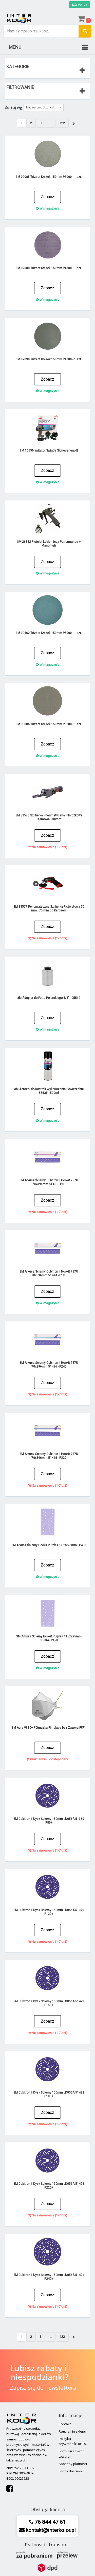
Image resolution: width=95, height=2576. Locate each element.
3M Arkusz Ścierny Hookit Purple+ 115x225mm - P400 (48, 1545)
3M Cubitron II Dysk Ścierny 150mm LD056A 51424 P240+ (48, 2277)
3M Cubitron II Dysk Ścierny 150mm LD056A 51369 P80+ (48, 1820)
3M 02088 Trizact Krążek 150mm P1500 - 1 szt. (49, 268)
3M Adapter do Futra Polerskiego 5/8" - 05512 (48, 998)
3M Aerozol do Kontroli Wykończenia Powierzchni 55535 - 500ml (49, 1091)
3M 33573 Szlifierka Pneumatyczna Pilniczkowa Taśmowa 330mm (48, 817)
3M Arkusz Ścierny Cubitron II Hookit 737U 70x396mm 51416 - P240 (49, 1364)
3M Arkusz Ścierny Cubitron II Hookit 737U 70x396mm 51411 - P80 (49, 1182)
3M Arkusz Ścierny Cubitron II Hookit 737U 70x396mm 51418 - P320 (49, 1456)
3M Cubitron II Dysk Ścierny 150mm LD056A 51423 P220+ (48, 2185)
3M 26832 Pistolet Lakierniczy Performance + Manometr (49, 543)
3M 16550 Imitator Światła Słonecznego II (49, 450)
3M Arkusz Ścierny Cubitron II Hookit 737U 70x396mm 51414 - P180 (49, 1273)
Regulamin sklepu (72, 2431)
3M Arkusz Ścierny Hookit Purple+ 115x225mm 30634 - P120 (49, 1638)
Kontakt (65, 2424)
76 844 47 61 (49, 2522)
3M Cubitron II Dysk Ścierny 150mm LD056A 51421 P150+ (48, 2003)
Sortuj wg (13, 107)
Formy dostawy (70, 2471)
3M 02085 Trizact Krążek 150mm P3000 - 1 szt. (49, 177)
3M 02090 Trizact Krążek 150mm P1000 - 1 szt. (49, 359)
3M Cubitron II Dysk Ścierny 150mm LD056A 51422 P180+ (48, 2094)
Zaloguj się (79, 4)
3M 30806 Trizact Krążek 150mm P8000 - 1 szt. (49, 724)
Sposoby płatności (73, 2463)
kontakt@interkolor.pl (50, 2530)
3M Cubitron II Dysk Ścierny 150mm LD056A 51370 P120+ (48, 1912)
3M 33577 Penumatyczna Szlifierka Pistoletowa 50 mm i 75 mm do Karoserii (48, 908)
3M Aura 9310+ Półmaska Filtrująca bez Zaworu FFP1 (49, 1727)
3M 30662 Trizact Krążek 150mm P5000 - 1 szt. (49, 633)
